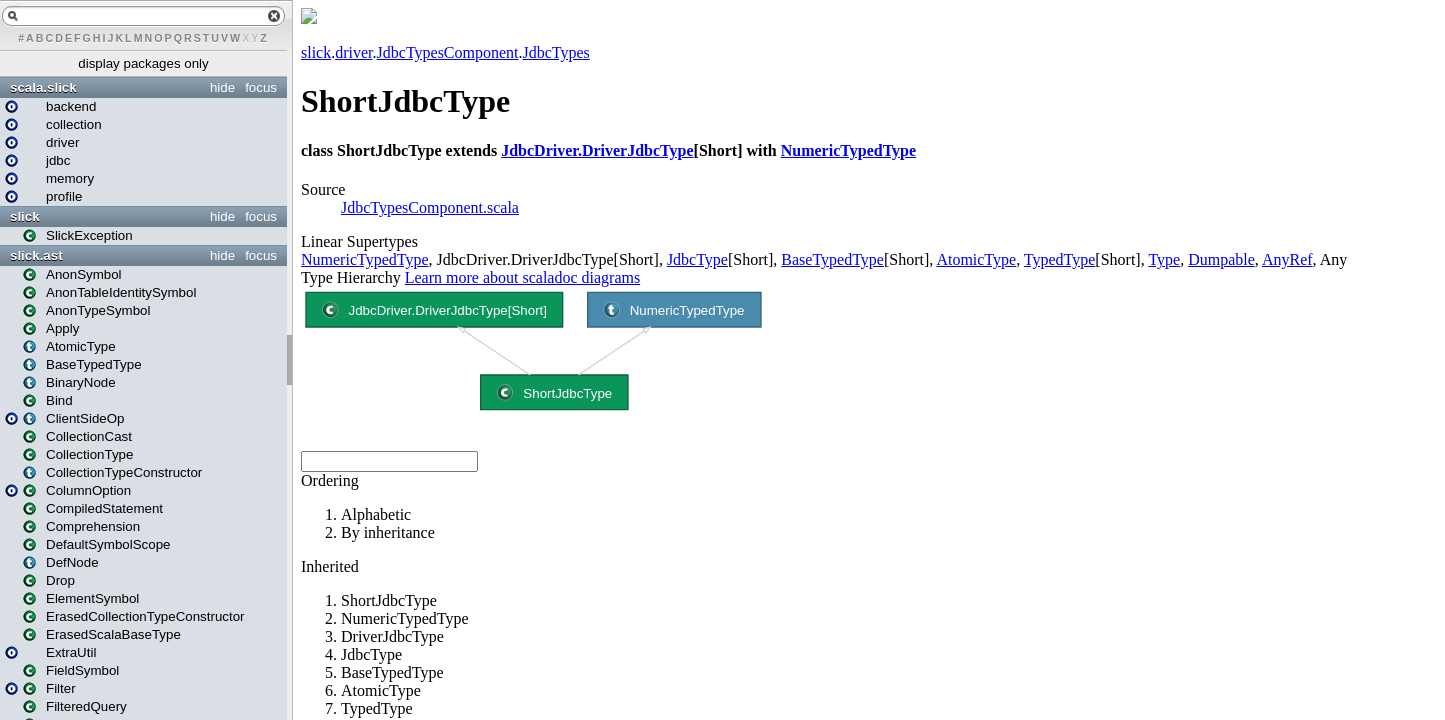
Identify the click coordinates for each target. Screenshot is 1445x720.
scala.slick (43, 87)
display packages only (143, 63)
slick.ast (36, 255)
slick (25, 216)
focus (261, 87)
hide (222, 87)
